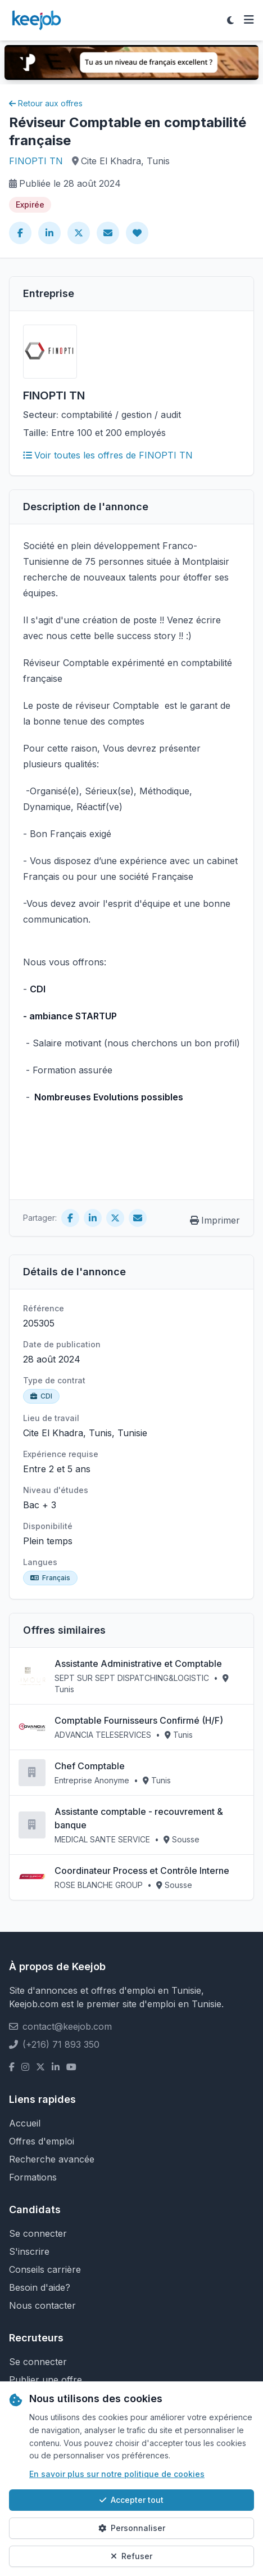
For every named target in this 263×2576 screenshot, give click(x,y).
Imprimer (215, 1220)
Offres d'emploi (41, 2141)
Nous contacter (42, 2305)
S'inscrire (29, 2251)
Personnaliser (131, 2528)
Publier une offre (45, 2379)
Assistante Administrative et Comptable (138, 1663)
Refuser (131, 2556)
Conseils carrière (45, 2269)
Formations (33, 2177)
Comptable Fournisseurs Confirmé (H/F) (139, 1720)
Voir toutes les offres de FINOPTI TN (108, 455)
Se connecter (38, 2233)
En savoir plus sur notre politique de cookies (117, 2474)
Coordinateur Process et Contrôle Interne (142, 1870)
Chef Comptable (90, 1766)
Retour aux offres (46, 103)
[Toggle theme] (230, 20)
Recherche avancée (51, 2159)
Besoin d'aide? (39, 2287)
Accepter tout (131, 2500)
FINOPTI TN (36, 161)
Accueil (24, 2123)
